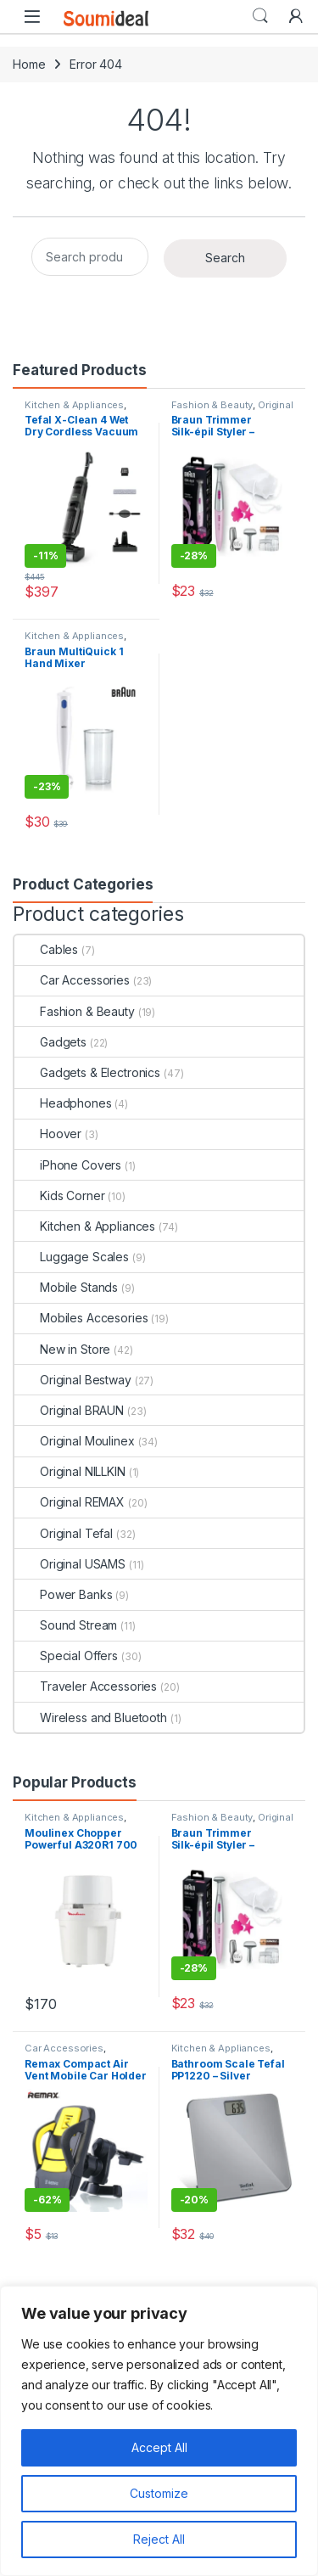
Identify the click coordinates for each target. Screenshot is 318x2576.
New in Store (62, 1349)
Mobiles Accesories (81, 1317)
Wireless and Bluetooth (90, 1717)
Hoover (47, 1133)
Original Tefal (63, 1533)
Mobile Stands (66, 1287)
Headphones (63, 1103)
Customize (159, 2493)
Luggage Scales (71, 1256)
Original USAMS (70, 1564)
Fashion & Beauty (212, 405)
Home (29, 64)
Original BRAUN (69, 1410)
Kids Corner (59, 1195)
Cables (46, 949)
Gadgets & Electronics (87, 1072)
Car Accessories (72, 980)
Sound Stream (65, 1625)
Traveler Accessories (85, 1686)
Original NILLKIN (70, 1471)
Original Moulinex (74, 1441)
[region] (159, 2431)
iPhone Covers (67, 1165)
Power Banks (63, 1594)
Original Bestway (72, 1379)
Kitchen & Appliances (74, 405)
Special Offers (66, 1655)
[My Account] (296, 16)
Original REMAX (69, 1502)
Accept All (159, 2447)
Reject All (159, 2539)
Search (260, 16)
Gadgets (50, 1042)
